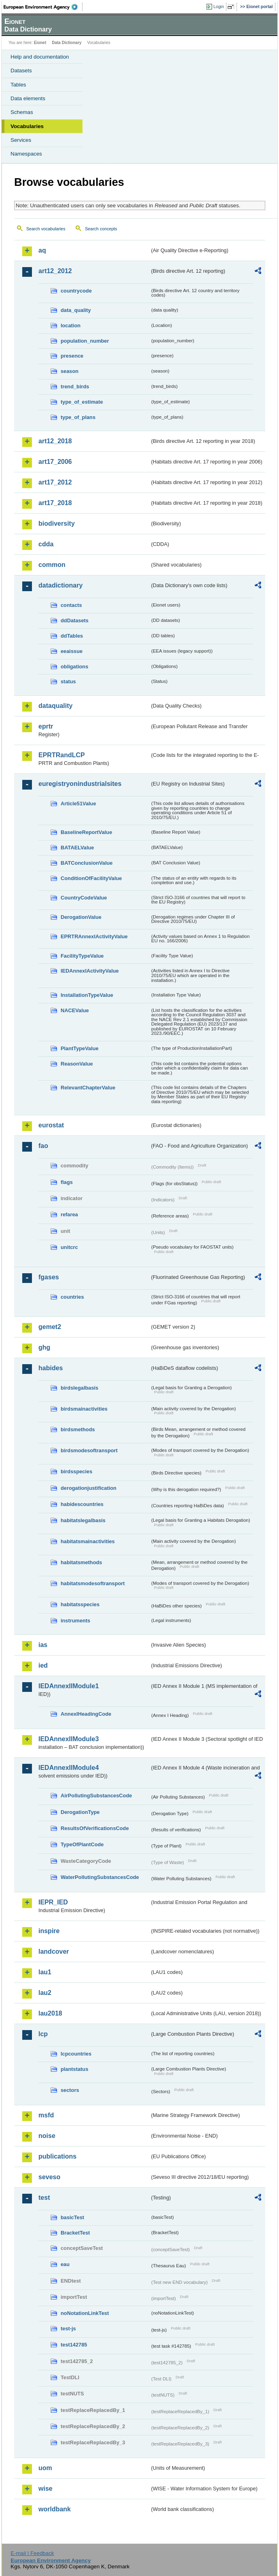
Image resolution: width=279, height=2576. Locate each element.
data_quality (76, 310)
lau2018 (50, 2013)
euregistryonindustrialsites (79, 783)
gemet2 (49, 1326)
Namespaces (26, 154)
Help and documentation (40, 57)
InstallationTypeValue (87, 995)
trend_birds (75, 386)
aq (42, 250)
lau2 (44, 1992)
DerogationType (80, 1812)
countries (72, 1297)
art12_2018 (55, 441)
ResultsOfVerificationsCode (95, 1828)
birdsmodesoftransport (89, 1450)
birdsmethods (78, 1429)
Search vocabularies (46, 228)
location (70, 325)
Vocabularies (27, 126)
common (52, 564)
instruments (75, 1621)
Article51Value (78, 803)
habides (50, 1368)
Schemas (22, 112)
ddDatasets (75, 620)
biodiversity (56, 523)
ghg (44, 1347)
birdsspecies (76, 1471)
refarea (69, 1214)
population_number (85, 341)
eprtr (45, 726)
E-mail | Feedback (32, 2553)
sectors (70, 2090)
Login (218, 6)
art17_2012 (55, 482)
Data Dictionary (66, 42)
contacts (71, 605)
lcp (43, 2033)
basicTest (72, 2217)
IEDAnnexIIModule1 (68, 1686)
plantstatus (74, 2069)
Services (21, 140)
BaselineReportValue (86, 832)
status (68, 681)
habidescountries (82, 1504)
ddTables (72, 636)
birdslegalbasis (79, 1388)
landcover (53, 1951)
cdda (45, 544)
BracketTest (75, 2233)
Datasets (21, 70)
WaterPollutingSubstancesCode (100, 1877)
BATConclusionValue (86, 863)
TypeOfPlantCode (82, 1844)
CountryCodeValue (84, 898)
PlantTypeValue (80, 1048)
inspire (48, 1930)
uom (45, 2467)
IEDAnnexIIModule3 (68, 1739)
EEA (43, 7)
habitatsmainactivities (88, 1541)
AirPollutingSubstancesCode (96, 1795)
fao (43, 1145)
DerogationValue (81, 917)
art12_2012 (55, 270)
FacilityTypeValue (82, 956)
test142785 (74, 2345)
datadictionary (60, 585)
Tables (18, 85)
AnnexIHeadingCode (86, 1714)
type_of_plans (78, 417)
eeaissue (71, 651)
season (69, 371)
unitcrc (69, 1247)
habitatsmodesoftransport (93, 1583)
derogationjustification (88, 1488)
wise (45, 2488)
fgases (48, 1277)
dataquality (55, 705)
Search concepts (101, 228)
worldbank (54, 2509)
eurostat (51, 1125)
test (44, 2197)
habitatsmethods (81, 1562)
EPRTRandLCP (61, 755)
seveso (49, 2177)
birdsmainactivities (84, 1409)
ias (42, 1644)
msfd (46, 2115)
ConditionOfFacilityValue (91, 878)
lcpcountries (76, 2054)
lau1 (44, 1972)
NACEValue (75, 1010)
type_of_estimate (82, 402)
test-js (68, 2328)
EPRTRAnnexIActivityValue (94, 936)
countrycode (76, 291)
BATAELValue (77, 848)
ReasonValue (77, 1064)
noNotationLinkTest (85, 2313)
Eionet (40, 42)
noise (46, 2135)
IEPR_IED (53, 1902)
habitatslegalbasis (83, 1520)
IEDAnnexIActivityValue (90, 971)
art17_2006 (55, 461)
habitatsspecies (80, 1604)
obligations (74, 666)
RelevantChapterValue (88, 1088)
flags (67, 1182)
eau (65, 2264)
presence (72, 356)
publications (57, 2156)
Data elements (28, 98)
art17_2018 (55, 502)
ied (43, 1665)
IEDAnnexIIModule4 (68, 1767)
